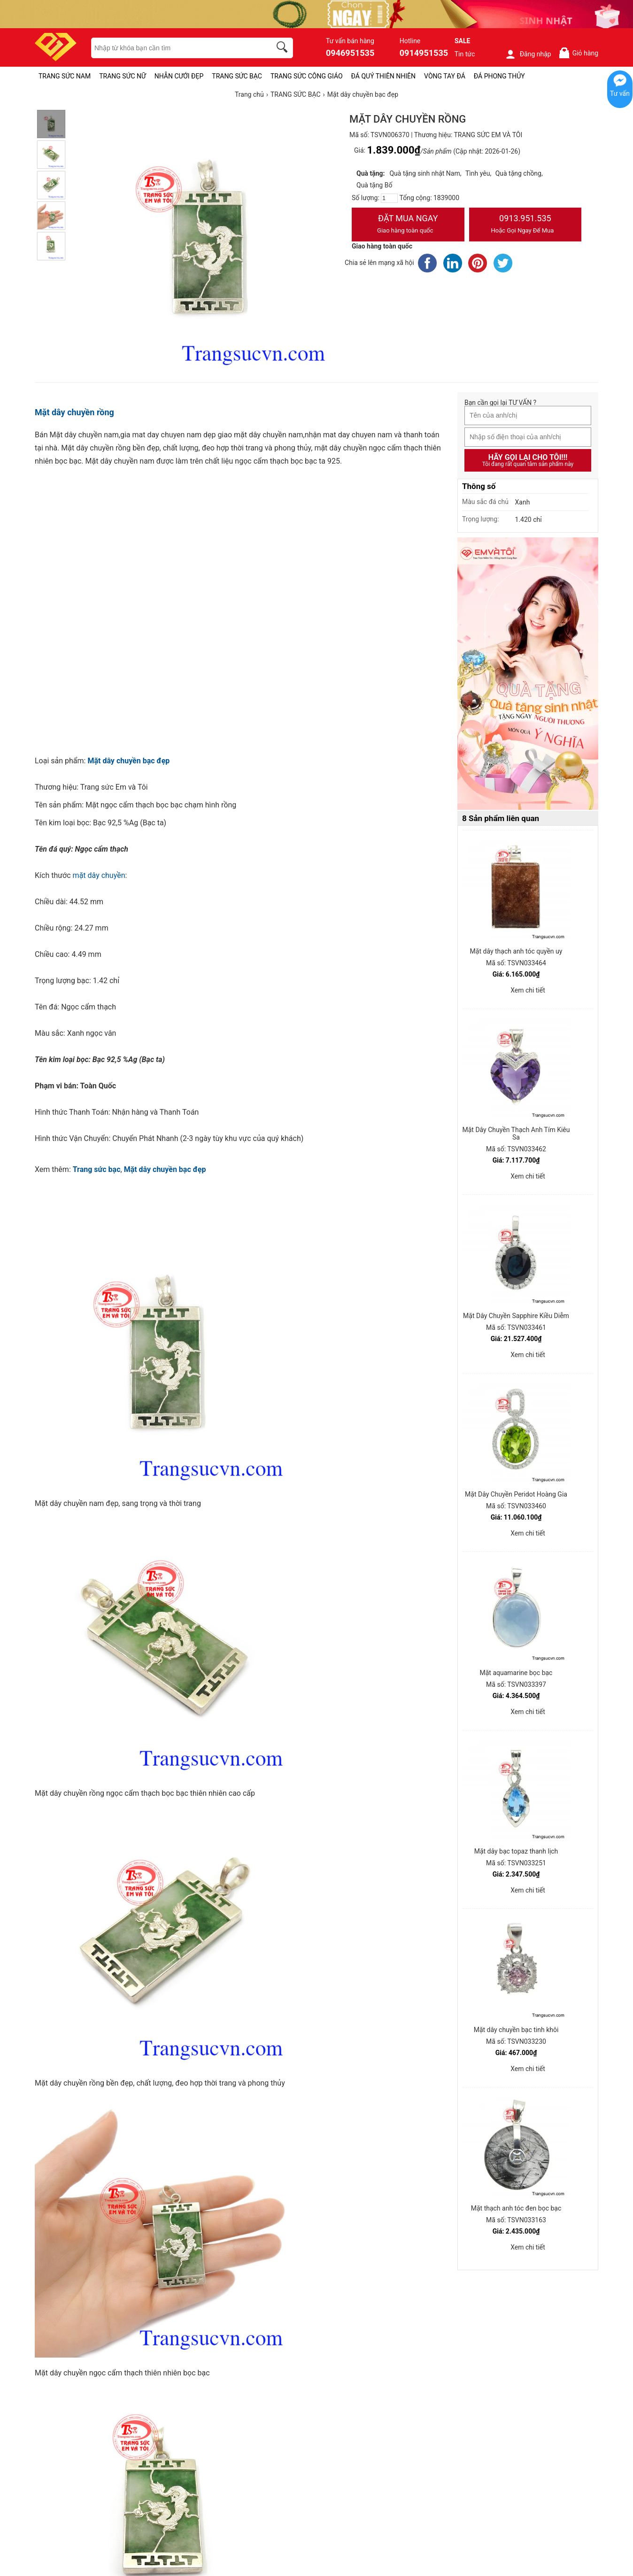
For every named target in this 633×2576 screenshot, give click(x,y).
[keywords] (176, 48)
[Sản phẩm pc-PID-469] (527, 674)
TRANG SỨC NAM (65, 76)
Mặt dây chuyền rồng (74, 412)
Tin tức (465, 54)
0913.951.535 (525, 225)
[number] (389, 198)
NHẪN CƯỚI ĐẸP (179, 76)
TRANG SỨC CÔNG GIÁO (306, 76)
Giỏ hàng (578, 53)
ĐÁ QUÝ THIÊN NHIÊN (383, 76)
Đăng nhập (528, 54)
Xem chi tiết (527, 990)
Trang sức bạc (97, 1169)
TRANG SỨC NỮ (122, 76)
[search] (284, 48)
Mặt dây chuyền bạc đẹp (128, 760)
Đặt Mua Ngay (408, 225)
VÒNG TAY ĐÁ (444, 76)
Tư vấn (620, 93)
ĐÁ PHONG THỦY (499, 76)
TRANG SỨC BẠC (237, 76)
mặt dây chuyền (99, 875)
